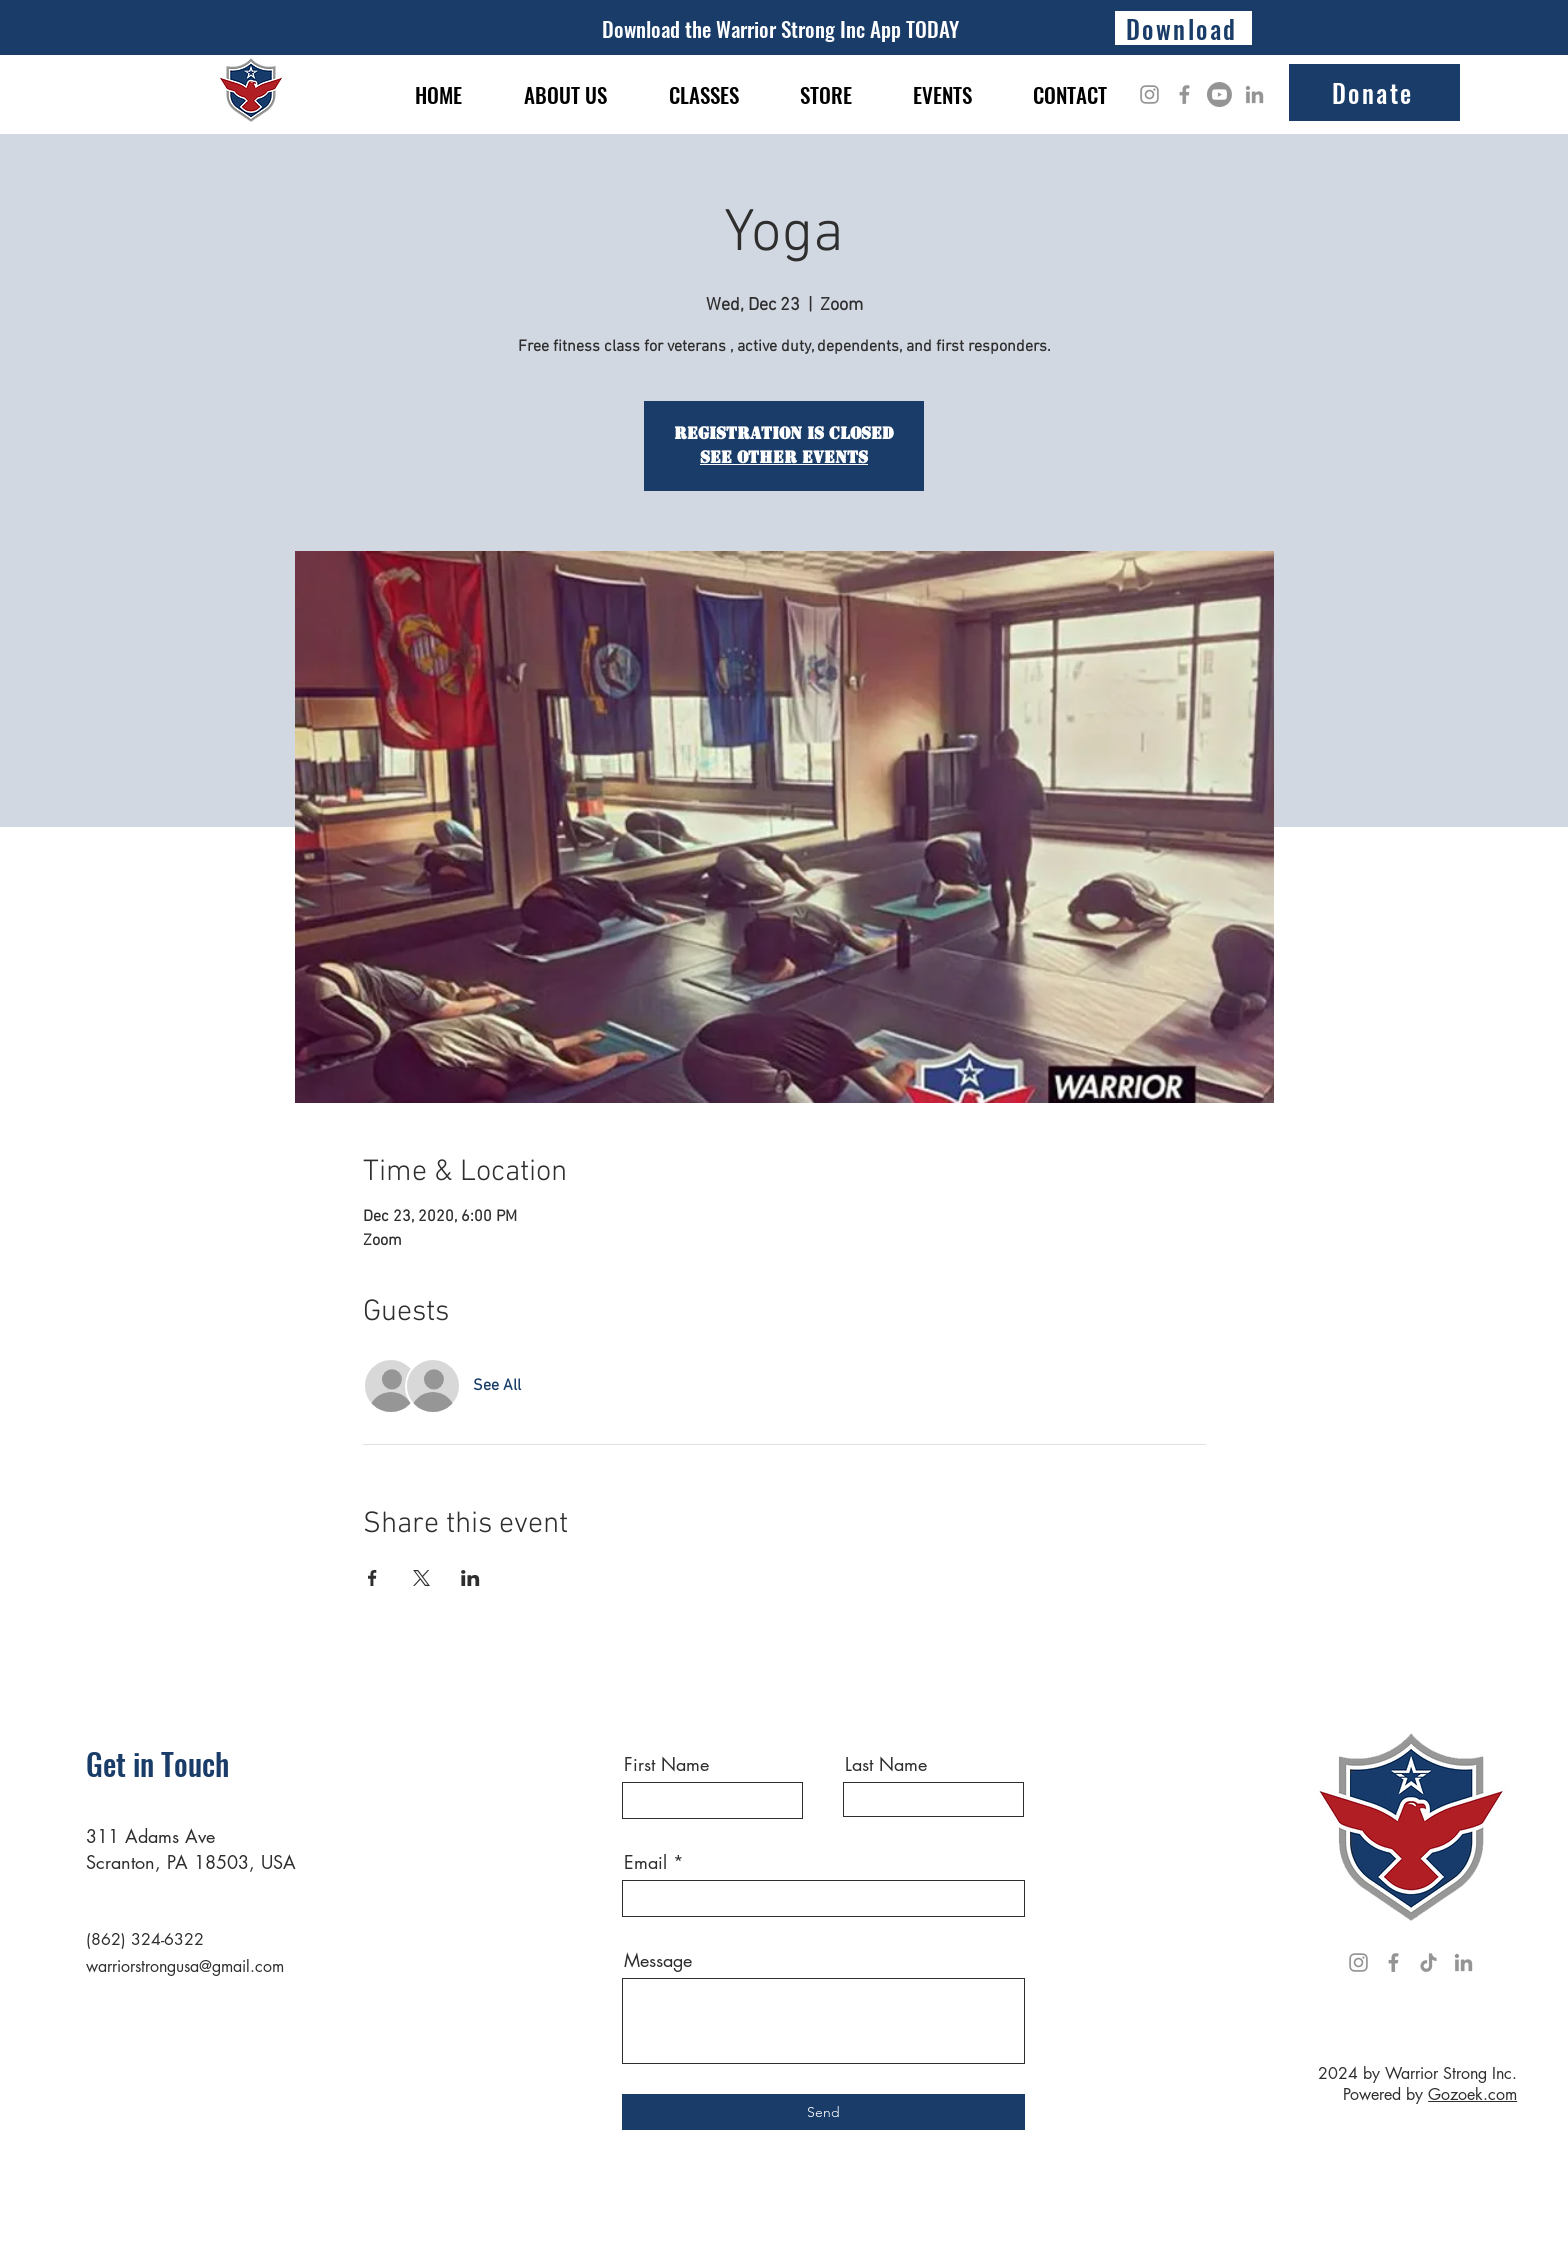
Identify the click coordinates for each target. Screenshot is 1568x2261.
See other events (784, 457)
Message (658, 1960)
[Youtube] (1219, 94)
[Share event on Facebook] (372, 1578)
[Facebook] (1184, 94)
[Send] (823, 2112)
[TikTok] (1428, 1962)
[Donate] (1374, 92)
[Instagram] (1149, 94)
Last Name (886, 1764)
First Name (666, 1764)
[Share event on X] (421, 1578)
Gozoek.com (1472, 2094)
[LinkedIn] (1254, 94)
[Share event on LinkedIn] (470, 1578)
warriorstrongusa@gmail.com (185, 1966)
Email (645, 1862)
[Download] (1183, 28)
